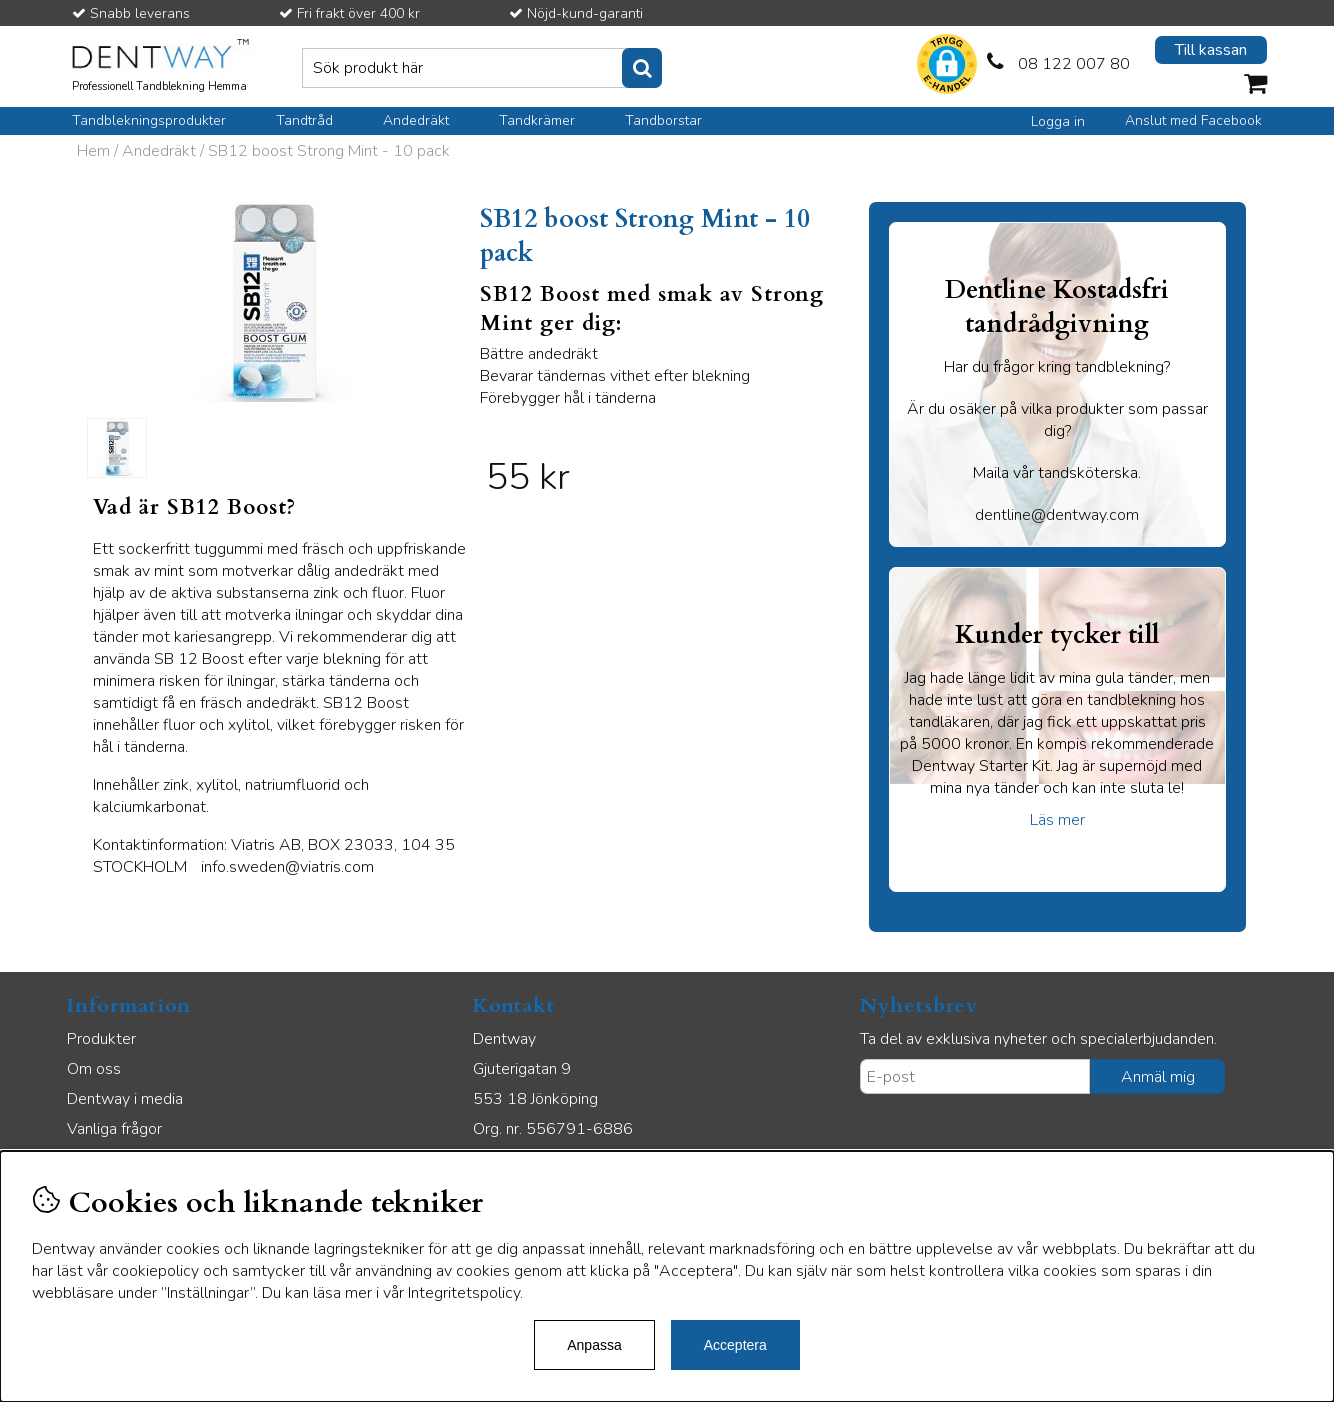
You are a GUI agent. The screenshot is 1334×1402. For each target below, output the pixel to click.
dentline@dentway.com (1057, 515)
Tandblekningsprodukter (149, 120)
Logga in (1058, 121)
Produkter (101, 1039)
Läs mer (1057, 820)
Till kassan (1211, 50)
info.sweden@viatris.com (287, 867)
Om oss (94, 1069)
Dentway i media (125, 1099)
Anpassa (594, 1345)
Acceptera (735, 1345)
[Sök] (482, 68)
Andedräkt (416, 120)
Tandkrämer (537, 120)
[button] (947, 67)
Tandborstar (663, 120)
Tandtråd (304, 120)
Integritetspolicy (464, 1293)
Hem (93, 151)
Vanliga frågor (114, 1129)
